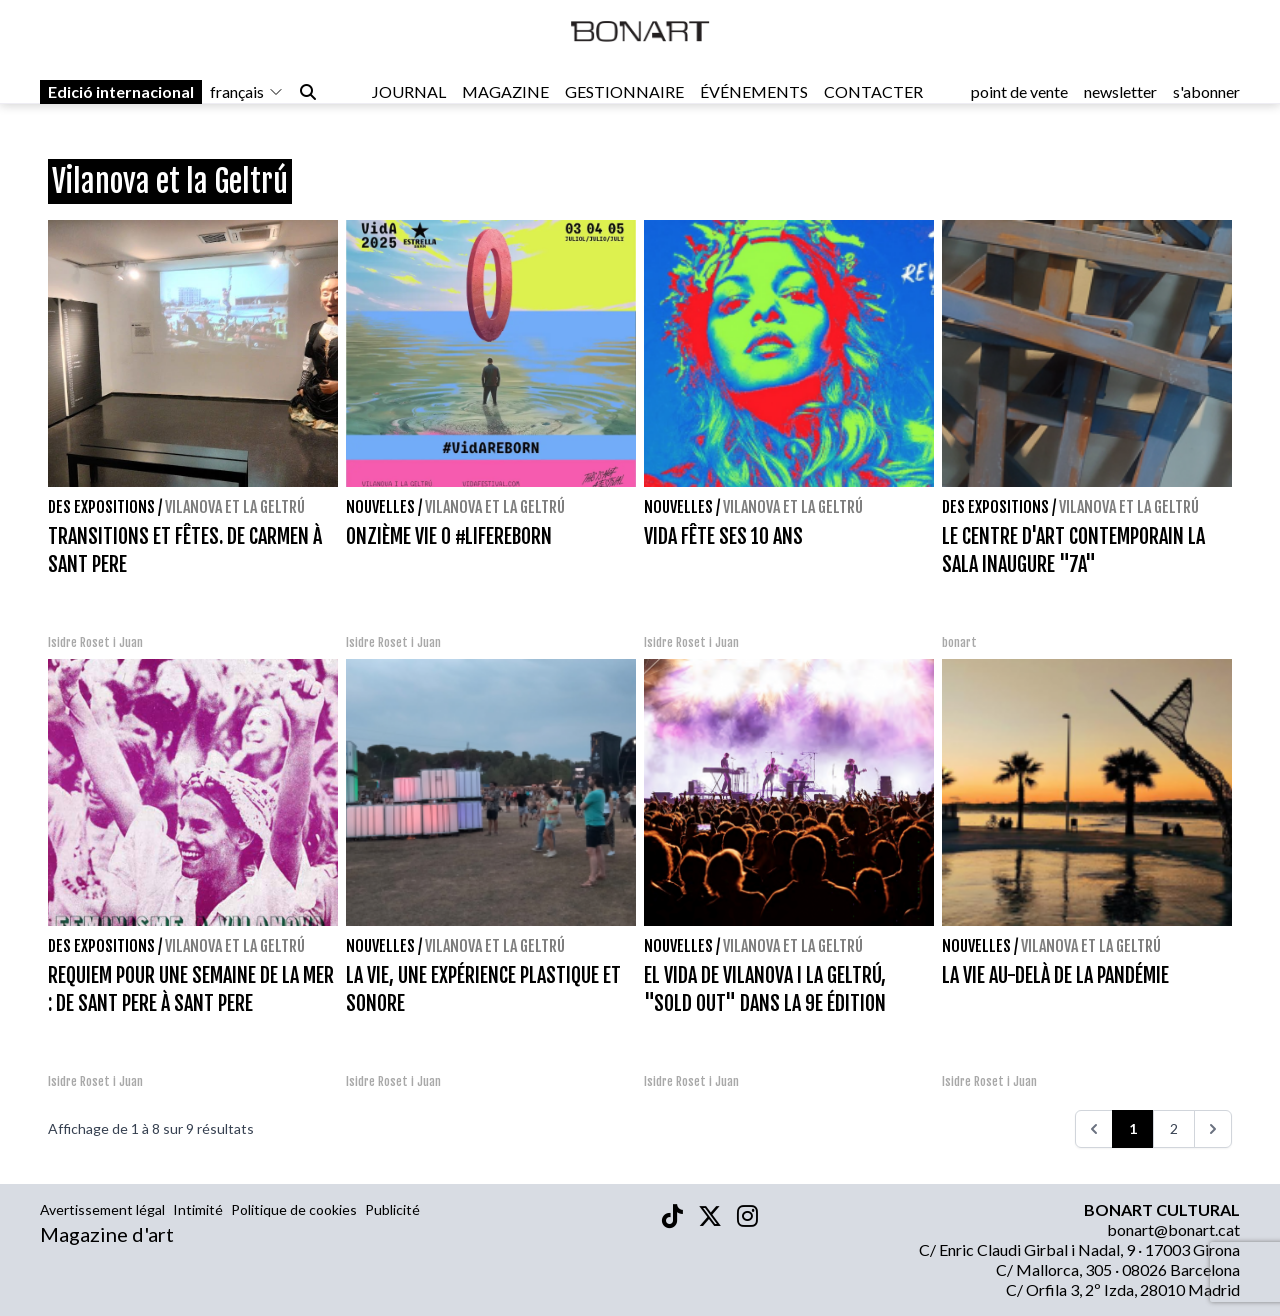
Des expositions (101, 507)
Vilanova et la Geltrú (235, 507)
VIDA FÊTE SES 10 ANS (723, 536)
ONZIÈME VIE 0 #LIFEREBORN (449, 536)
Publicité (392, 1209)
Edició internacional (121, 101)
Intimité (198, 1209)
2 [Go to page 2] (1174, 1128)
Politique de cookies (294, 1209)
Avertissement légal (102, 1209)
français (247, 101)
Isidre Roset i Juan (95, 642)
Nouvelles (380, 507)
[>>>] (1213, 1129)
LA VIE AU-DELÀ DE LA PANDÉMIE (1055, 975)
